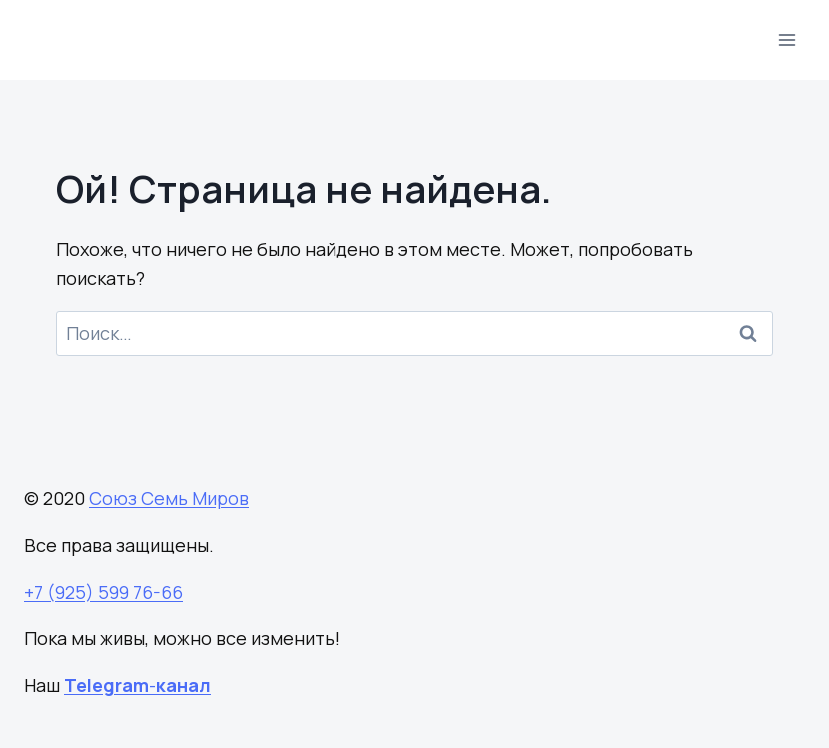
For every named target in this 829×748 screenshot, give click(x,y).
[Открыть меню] (786, 39)
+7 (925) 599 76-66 (103, 592)
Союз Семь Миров (169, 498)
